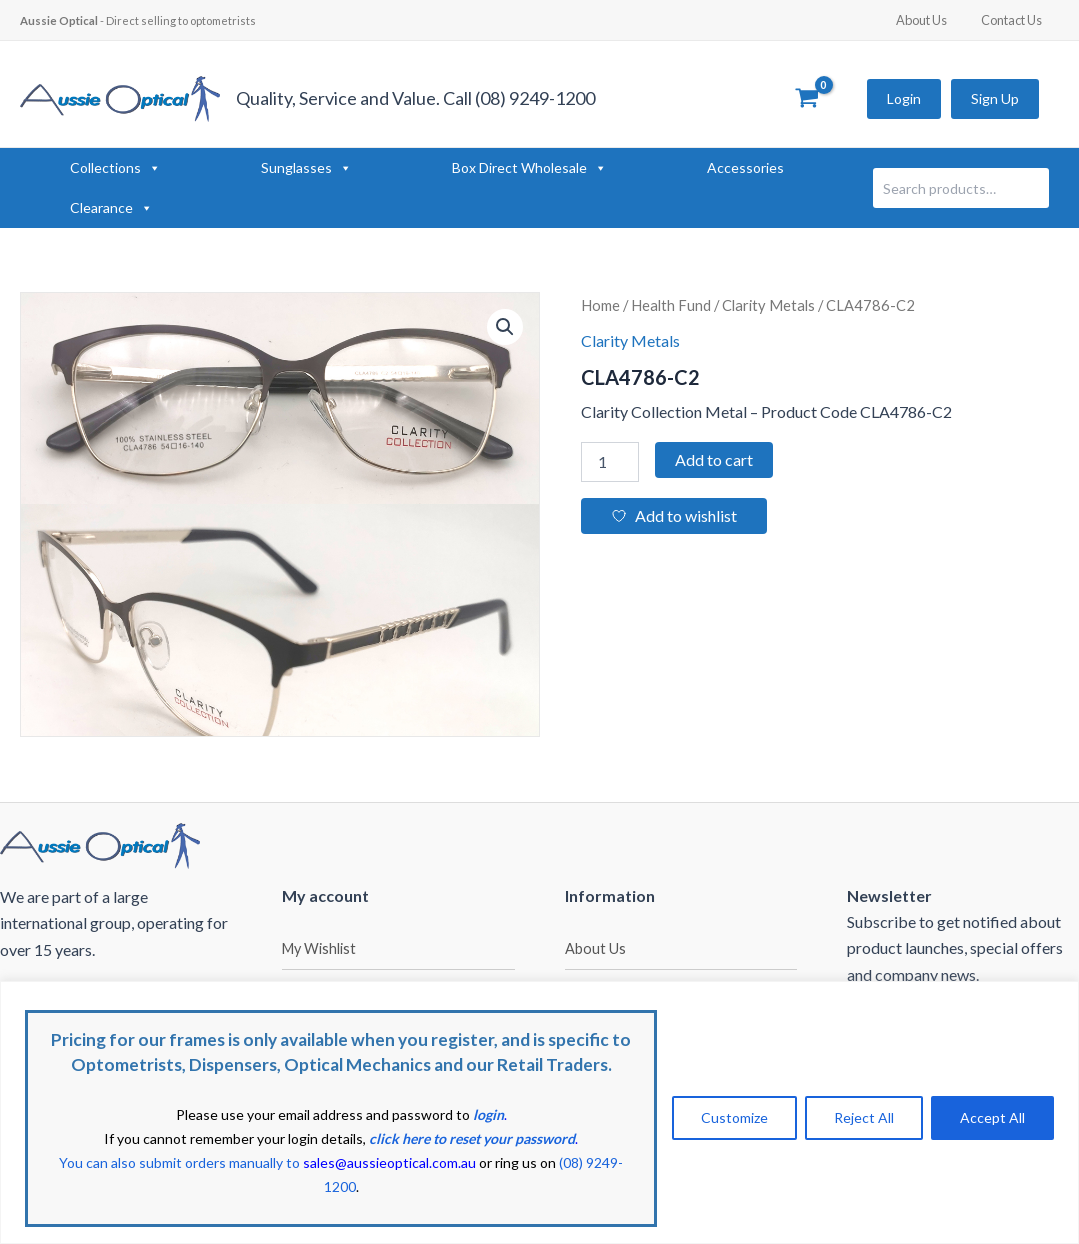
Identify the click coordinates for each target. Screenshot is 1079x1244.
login (488, 1114)
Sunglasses (306, 168)
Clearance (111, 208)
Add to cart (714, 459)
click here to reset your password (472, 1138)
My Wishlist (319, 948)
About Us (934, 20)
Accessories (745, 167)
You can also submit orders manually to (267, 1162)
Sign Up (995, 98)
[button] (505, 327)
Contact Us (1015, 20)
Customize (734, 1117)
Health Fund (671, 305)
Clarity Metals (768, 305)
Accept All (992, 1117)
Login (904, 98)
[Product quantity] (610, 462)
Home (600, 305)
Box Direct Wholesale (529, 168)
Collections (115, 168)
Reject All (864, 1117)
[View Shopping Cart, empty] (806, 99)
